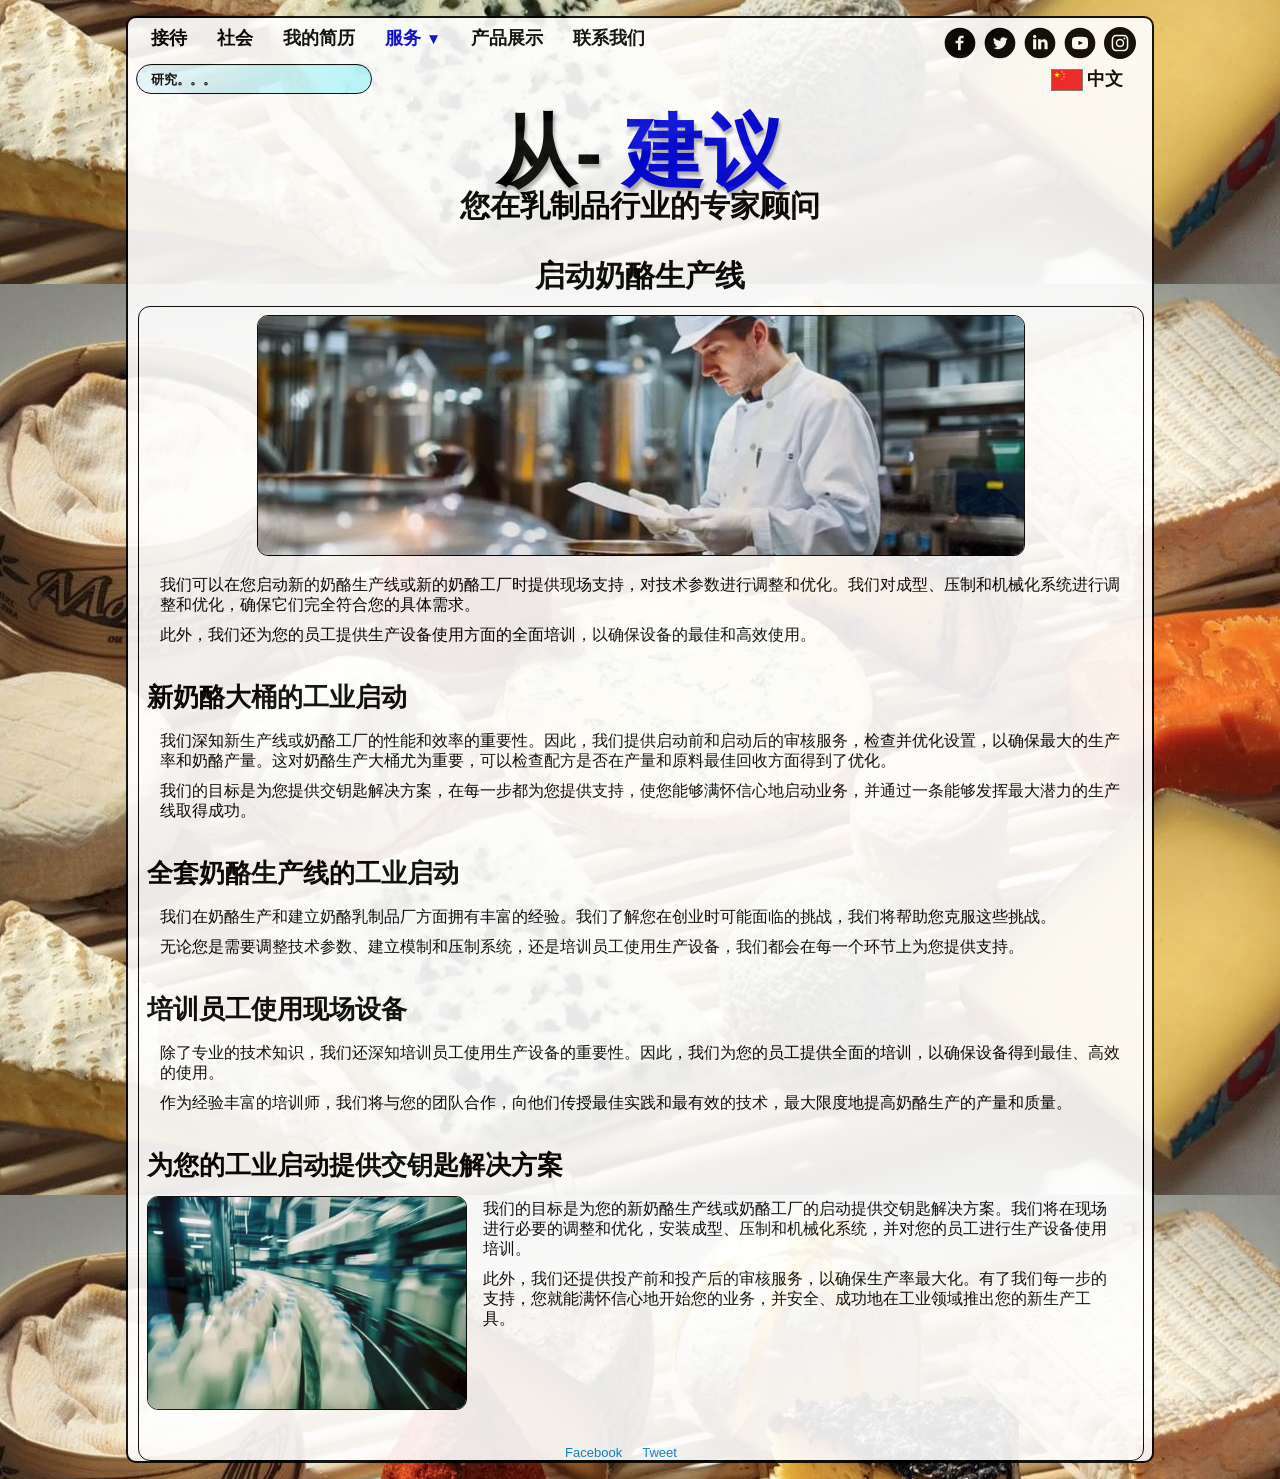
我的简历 (319, 38)
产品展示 (507, 38)
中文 (1089, 79)
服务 (413, 38)
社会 (235, 38)
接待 (169, 38)
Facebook (593, 1452)
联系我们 (609, 38)
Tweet (659, 1452)
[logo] (640, 162)
